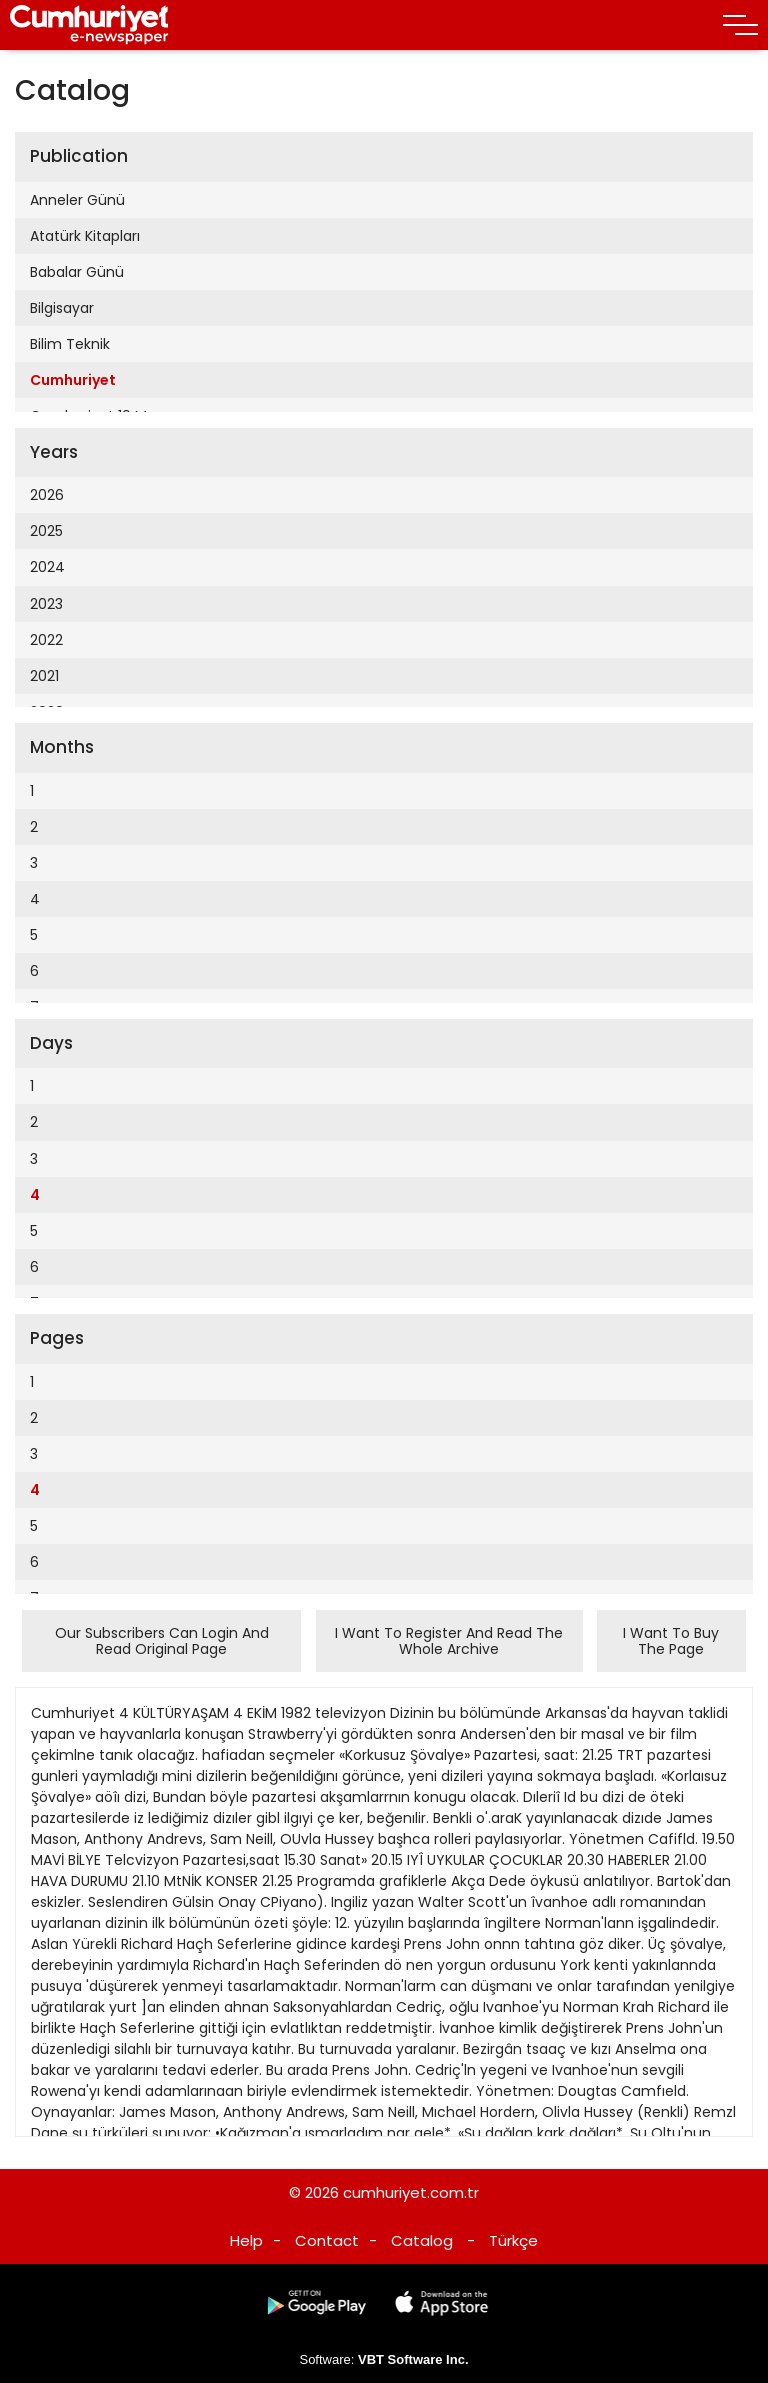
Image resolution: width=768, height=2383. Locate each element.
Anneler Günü (77, 200)
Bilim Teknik (70, 344)
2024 (47, 567)
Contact (327, 2240)
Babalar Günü (77, 272)
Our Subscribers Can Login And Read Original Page (162, 1641)
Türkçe (513, 2240)
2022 (46, 640)
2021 (44, 676)
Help (246, 2240)
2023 (46, 604)
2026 (47, 495)
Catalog (422, 2240)
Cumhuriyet (73, 380)
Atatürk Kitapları (85, 236)
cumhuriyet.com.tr (411, 2192)
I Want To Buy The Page (671, 1641)
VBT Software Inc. (413, 2359)
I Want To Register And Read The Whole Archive (449, 1641)
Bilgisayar (62, 308)
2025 (46, 531)
